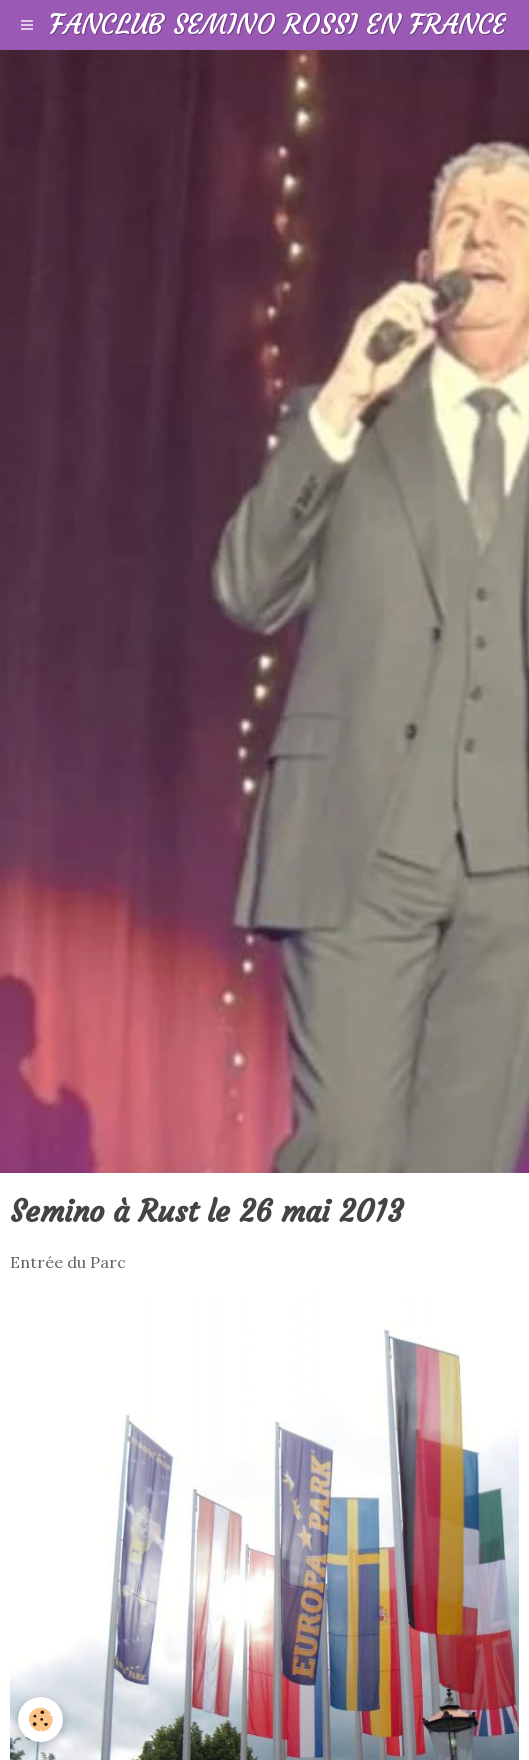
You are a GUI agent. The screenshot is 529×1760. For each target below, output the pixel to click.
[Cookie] (40, 1719)
